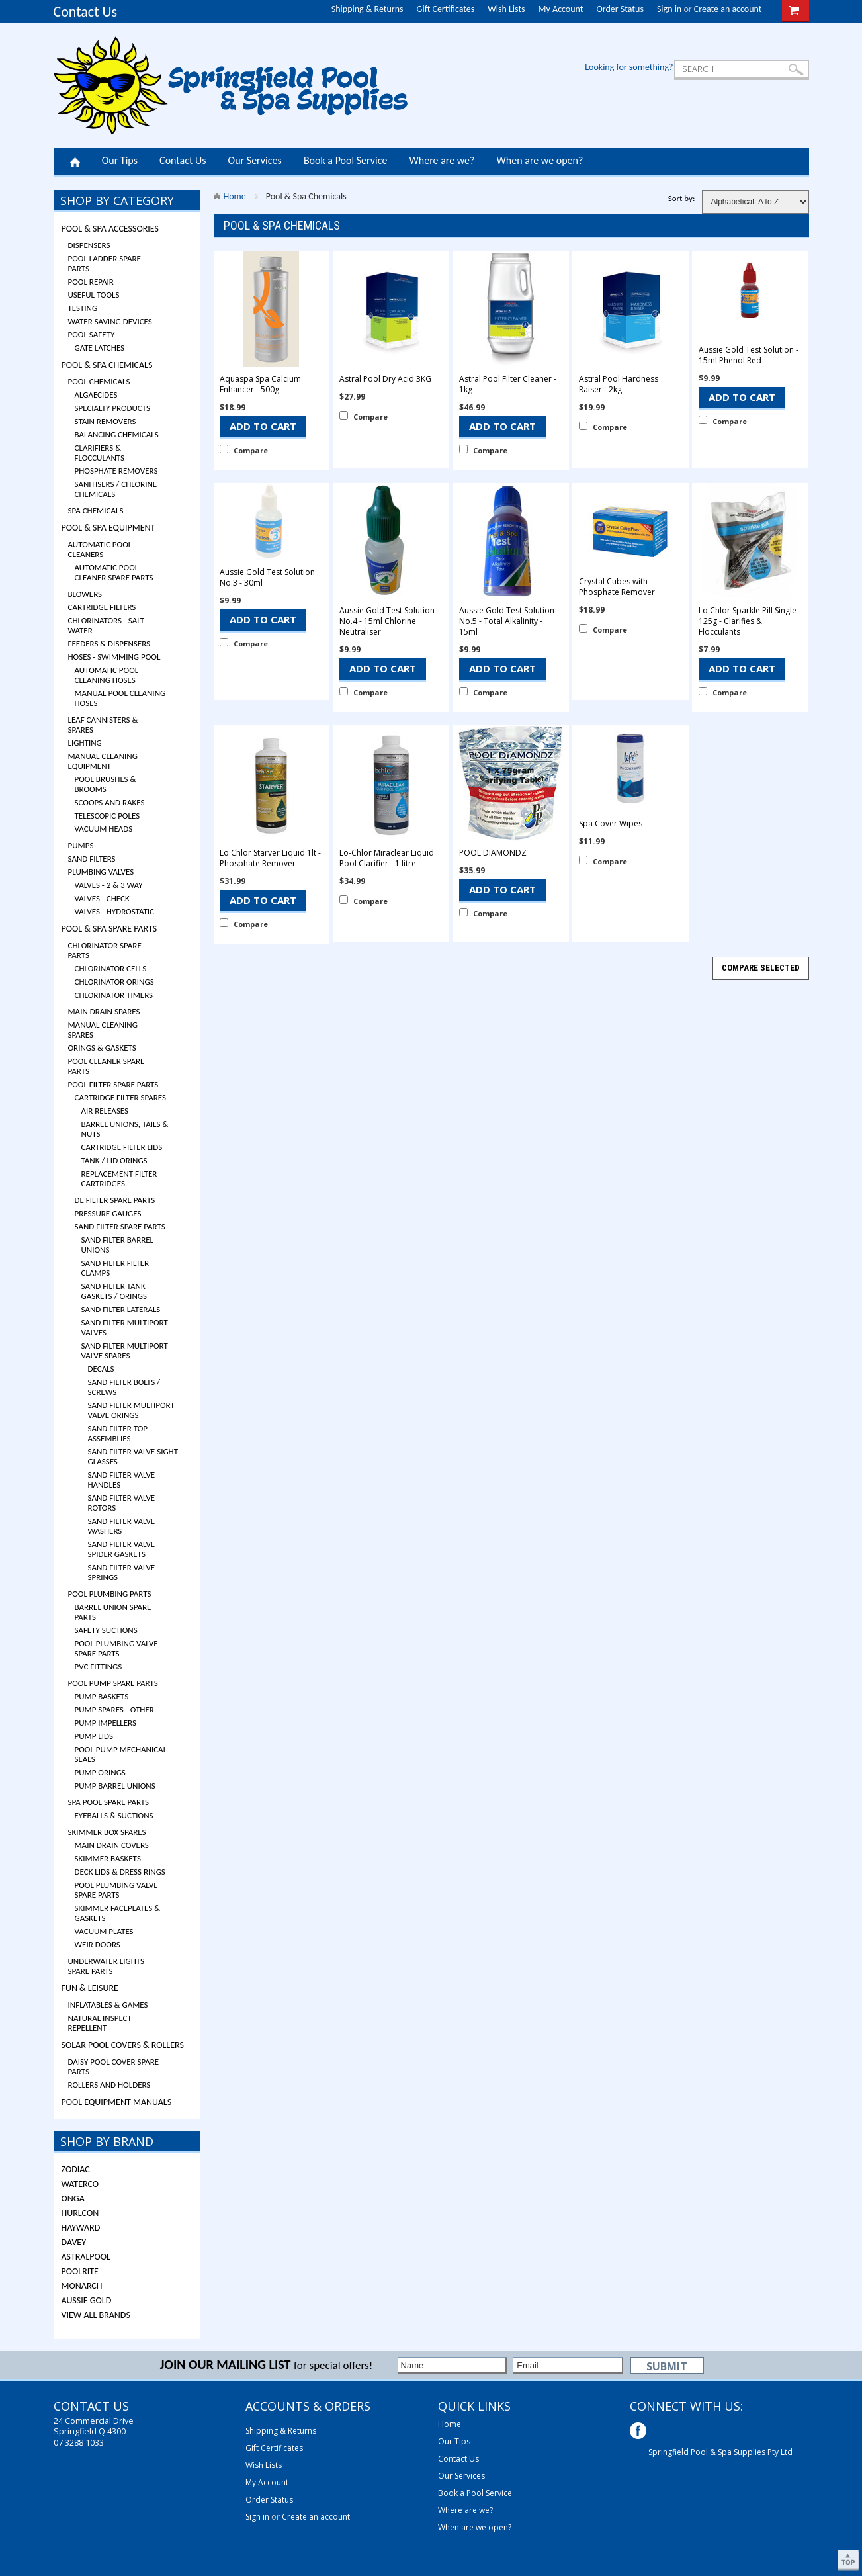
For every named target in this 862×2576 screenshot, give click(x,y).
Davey (74, 2242)
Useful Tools (94, 295)
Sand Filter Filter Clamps (115, 1268)
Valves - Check (102, 898)
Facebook (639, 2432)
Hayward (81, 2227)
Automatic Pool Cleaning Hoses (107, 675)
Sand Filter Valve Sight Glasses (133, 1456)
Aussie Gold (87, 2300)
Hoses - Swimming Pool (114, 657)
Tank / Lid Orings (114, 1160)
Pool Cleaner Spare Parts (106, 1066)
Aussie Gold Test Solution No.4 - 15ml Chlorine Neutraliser (387, 621)
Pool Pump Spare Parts (113, 1683)
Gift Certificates (446, 9)
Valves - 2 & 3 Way (109, 885)
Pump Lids (94, 1736)
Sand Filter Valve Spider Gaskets (121, 1549)
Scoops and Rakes (110, 802)
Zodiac (76, 2169)
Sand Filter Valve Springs (121, 1572)
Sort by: (681, 198)
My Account (561, 9)
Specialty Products (113, 408)
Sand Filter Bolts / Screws (124, 1387)
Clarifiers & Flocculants (100, 453)
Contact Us (86, 12)
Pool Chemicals (99, 381)
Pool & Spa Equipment (108, 527)
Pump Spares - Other (114, 1709)
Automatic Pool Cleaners (100, 549)
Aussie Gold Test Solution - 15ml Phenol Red (748, 355)
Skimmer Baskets (108, 1858)
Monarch (82, 2285)
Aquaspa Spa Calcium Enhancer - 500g (260, 384)
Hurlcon (80, 2213)
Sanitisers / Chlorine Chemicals (116, 489)
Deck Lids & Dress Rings (120, 1872)
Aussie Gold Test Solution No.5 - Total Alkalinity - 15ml (506, 621)
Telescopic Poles (107, 816)
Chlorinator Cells (111, 968)
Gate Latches (100, 348)
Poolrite (80, 2271)
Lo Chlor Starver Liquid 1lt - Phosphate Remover (270, 858)
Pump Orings (100, 1772)
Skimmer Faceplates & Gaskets (118, 1913)
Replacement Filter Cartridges (119, 1178)
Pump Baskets (102, 1696)
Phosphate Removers (116, 471)
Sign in (669, 9)
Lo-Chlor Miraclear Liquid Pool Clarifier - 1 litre (386, 858)
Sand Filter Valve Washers (121, 1526)
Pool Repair (91, 282)
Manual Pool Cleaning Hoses (120, 698)
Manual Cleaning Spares (103, 1030)
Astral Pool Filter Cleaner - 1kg (507, 384)
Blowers (85, 594)
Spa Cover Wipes (610, 824)
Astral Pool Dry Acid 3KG (385, 379)
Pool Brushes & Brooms (105, 784)
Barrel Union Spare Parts (113, 1612)
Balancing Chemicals (117, 434)
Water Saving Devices (110, 321)
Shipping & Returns (367, 9)
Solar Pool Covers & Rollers (123, 2045)
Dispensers (89, 245)
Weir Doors (97, 1944)
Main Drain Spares (104, 1011)
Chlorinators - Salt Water (106, 625)
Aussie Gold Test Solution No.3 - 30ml (267, 577)
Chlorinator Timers (114, 995)
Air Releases (105, 1111)
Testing (83, 308)
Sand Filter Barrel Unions (117, 1245)
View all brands (96, 2315)
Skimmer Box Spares (107, 1832)
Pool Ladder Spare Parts (104, 263)
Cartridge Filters (102, 607)
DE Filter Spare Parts (115, 1200)
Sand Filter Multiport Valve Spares (124, 1350)
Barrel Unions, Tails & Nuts (125, 1129)
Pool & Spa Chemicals (107, 365)
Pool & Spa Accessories (110, 228)
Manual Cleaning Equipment (103, 761)
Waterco (80, 2184)
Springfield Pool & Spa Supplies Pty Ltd (720, 2452)
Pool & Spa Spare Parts (109, 928)
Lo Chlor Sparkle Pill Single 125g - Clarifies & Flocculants (748, 621)
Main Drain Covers (112, 1845)
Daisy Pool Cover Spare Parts (113, 2066)
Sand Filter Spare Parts (120, 1226)
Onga (73, 2198)
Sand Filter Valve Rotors (121, 1503)
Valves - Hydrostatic (114, 911)
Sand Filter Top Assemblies (118, 1433)
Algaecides (96, 395)
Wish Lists (506, 9)
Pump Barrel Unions (115, 1786)
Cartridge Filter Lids (122, 1147)
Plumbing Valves (101, 872)
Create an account (728, 9)
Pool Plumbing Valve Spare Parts (116, 1648)
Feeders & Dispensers (109, 643)
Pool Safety (91, 334)
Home (75, 161)
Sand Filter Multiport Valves (124, 1327)
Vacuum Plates (104, 1931)
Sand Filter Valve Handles (121, 1479)
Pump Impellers (105, 1723)
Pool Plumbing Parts (109, 1594)
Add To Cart (263, 426)
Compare (251, 450)
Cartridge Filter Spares (121, 1097)
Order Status (620, 9)
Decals (101, 1369)
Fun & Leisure (90, 1988)
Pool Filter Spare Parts (113, 1084)
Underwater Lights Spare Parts (106, 1966)
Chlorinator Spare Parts (105, 950)
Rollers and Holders (109, 2085)
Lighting (85, 743)
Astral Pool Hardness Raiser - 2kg (618, 384)
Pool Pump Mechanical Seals (121, 1754)
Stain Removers (105, 421)
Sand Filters (92, 859)
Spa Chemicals (96, 510)
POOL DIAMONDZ (493, 853)
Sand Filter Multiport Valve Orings (131, 1410)
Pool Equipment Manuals (117, 2102)
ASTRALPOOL (86, 2256)
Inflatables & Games (108, 2005)
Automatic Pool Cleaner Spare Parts (114, 572)
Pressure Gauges (108, 1213)
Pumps (81, 845)
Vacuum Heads (104, 829)
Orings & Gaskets (102, 1048)
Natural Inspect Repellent (100, 2023)
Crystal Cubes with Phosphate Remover (617, 587)
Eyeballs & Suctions (114, 1815)
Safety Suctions (106, 1630)
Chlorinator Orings (114, 982)
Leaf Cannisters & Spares (103, 724)
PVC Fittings (98, 1666)
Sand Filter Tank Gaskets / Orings (114, 1291)
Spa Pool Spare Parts (109, 1802)
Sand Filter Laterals (121, 1309)
